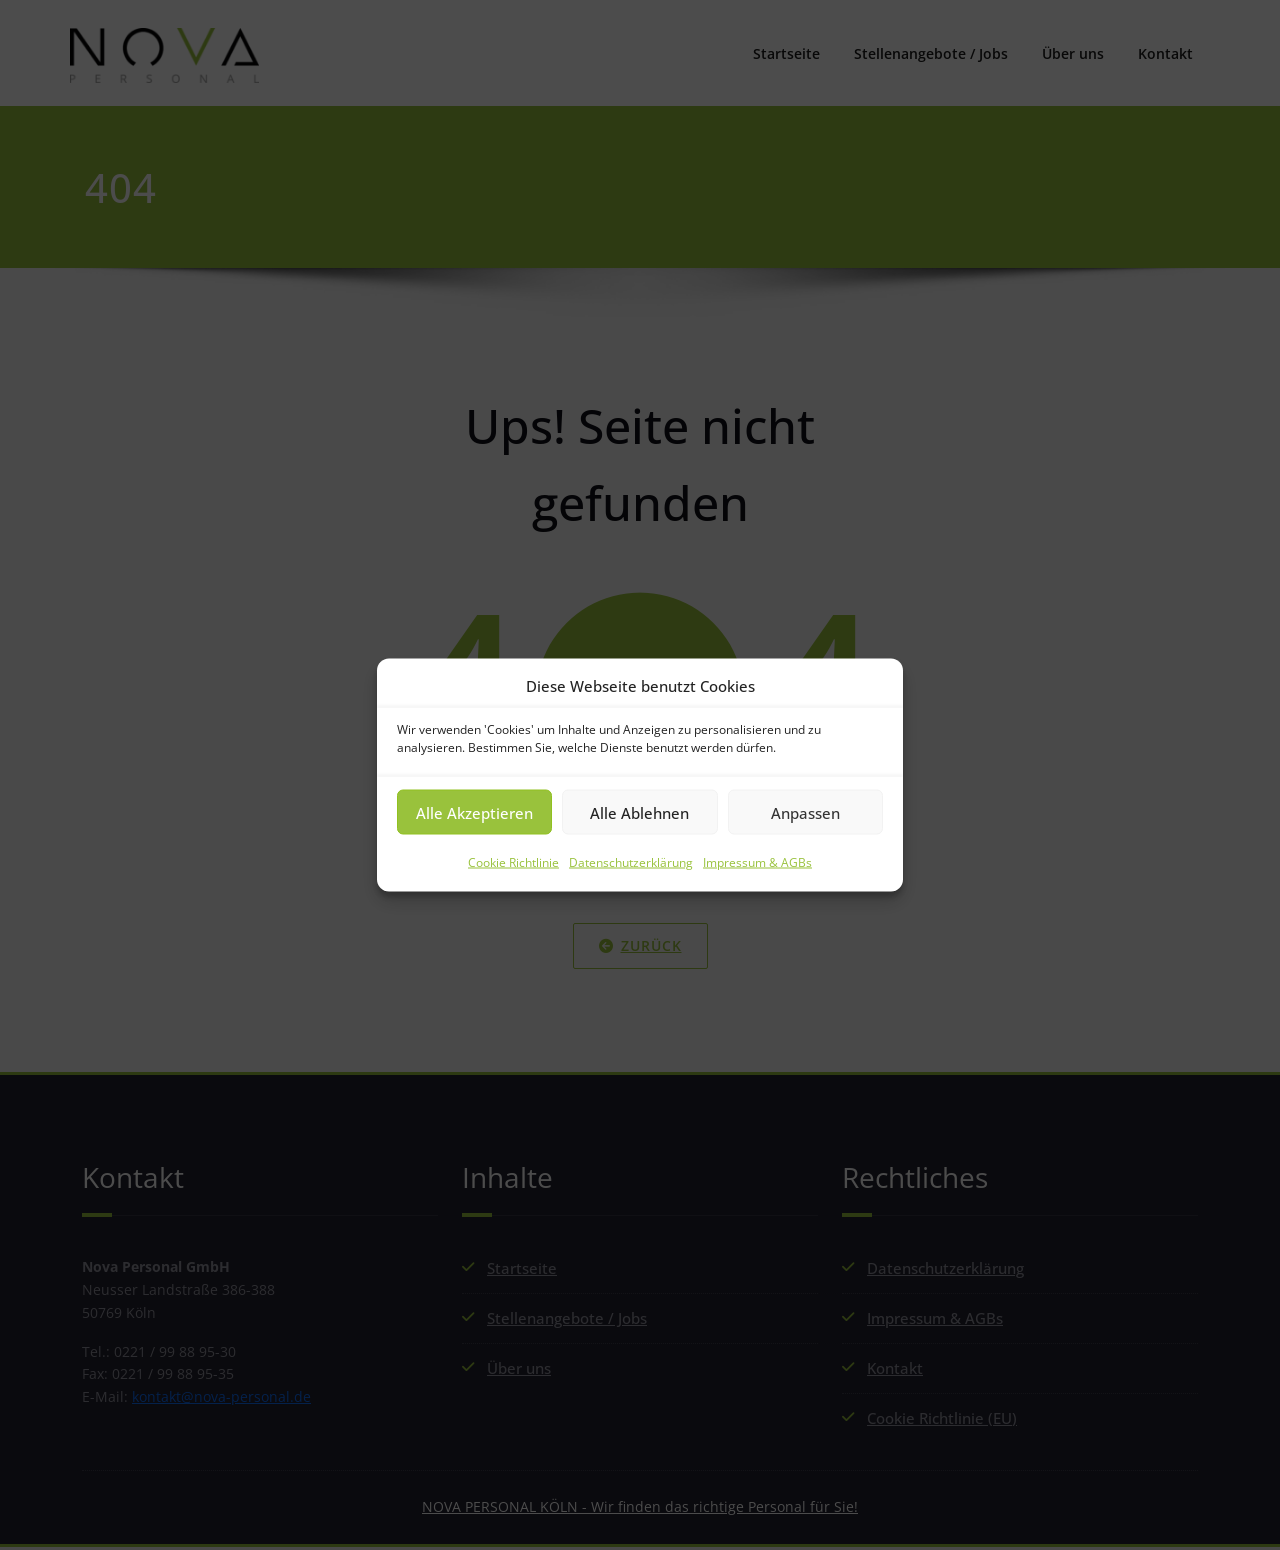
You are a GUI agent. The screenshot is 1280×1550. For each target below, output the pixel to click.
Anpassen (805, 812)
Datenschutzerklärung (631, 862)
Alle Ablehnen (639, 812)
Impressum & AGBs (757, 862)
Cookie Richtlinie (513, 862)
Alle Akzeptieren (474, 812)
